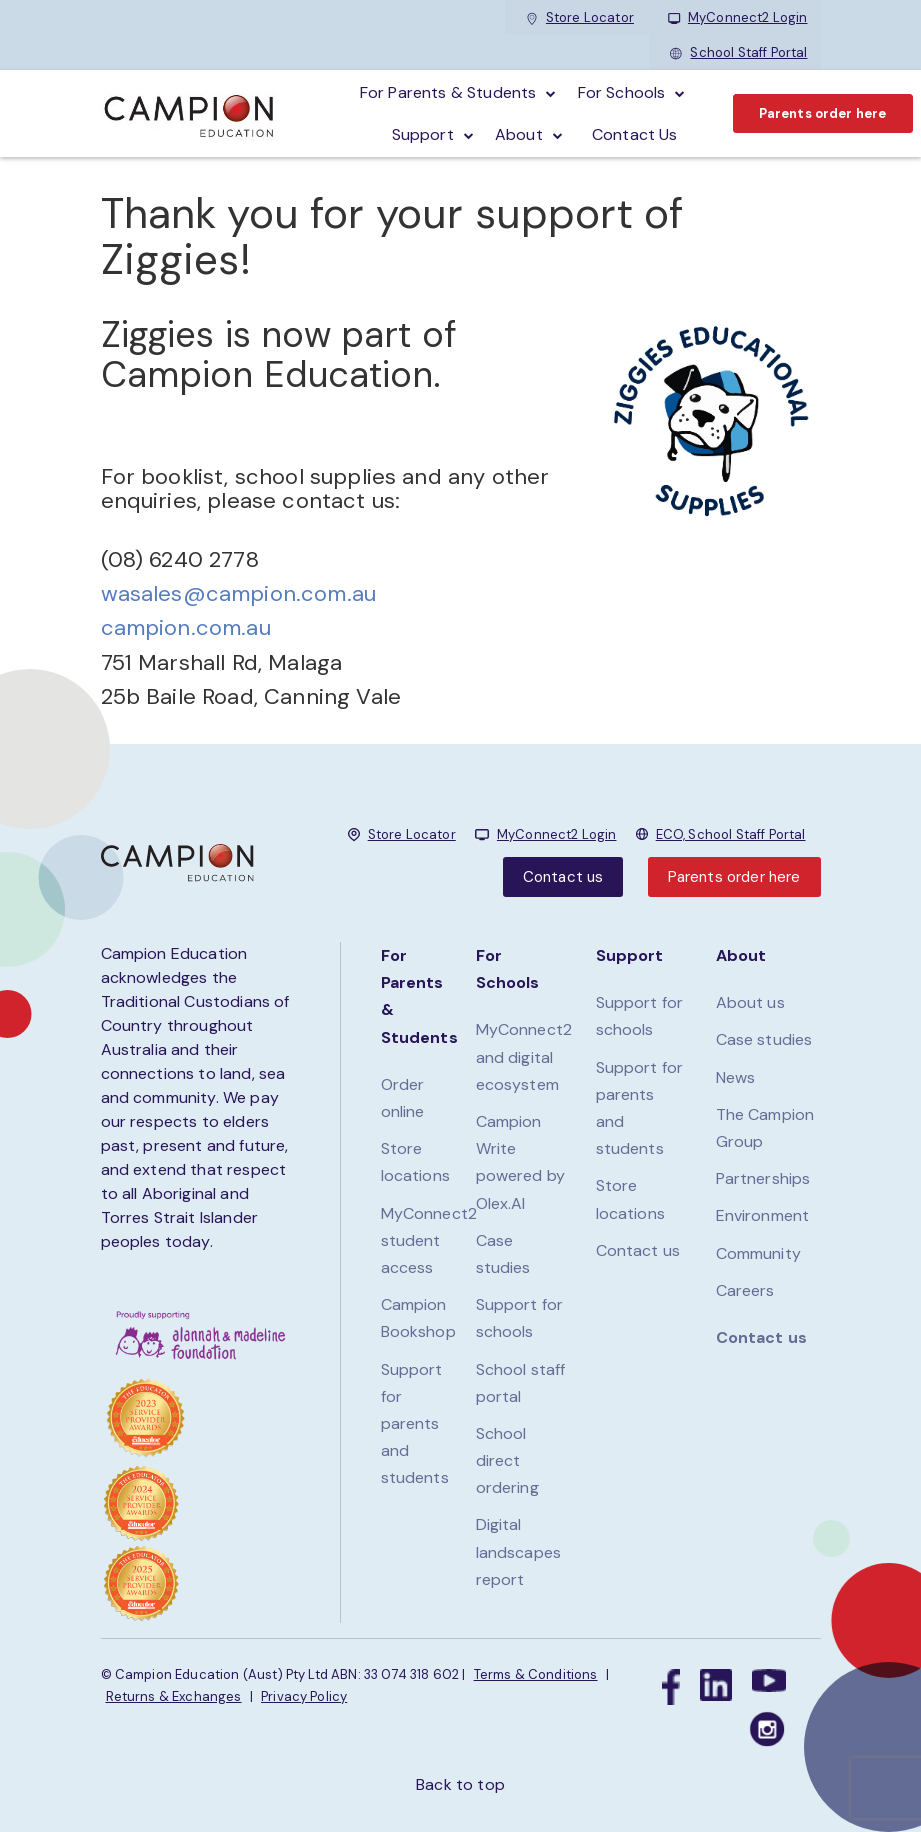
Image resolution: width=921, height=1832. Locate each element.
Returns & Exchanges (174, 1696)
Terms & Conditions (536, 1674)
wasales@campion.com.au (239, 593)
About (519, 134)
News (736, 1077)
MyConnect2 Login (738, 17)
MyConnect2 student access (429, 1240)
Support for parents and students (415, 1424)
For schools (622, 92)
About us (750, 1002)
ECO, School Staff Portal (731, 834)
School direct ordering (507, 1460)
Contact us (563, 877)
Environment (763, 1215)
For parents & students (448, 92)
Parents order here (823, 113)
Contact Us (635, 134)
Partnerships (763, 1178)
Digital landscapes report (519, 1551)
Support (423, 134)
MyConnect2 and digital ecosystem (524, 1056)
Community (758, 1253)
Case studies (764, 1039)
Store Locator (580, 17)
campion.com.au (186, 627)
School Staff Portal (738, 52)
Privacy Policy (304, 1696)
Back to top (460, 1784)
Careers (745, 1290)
